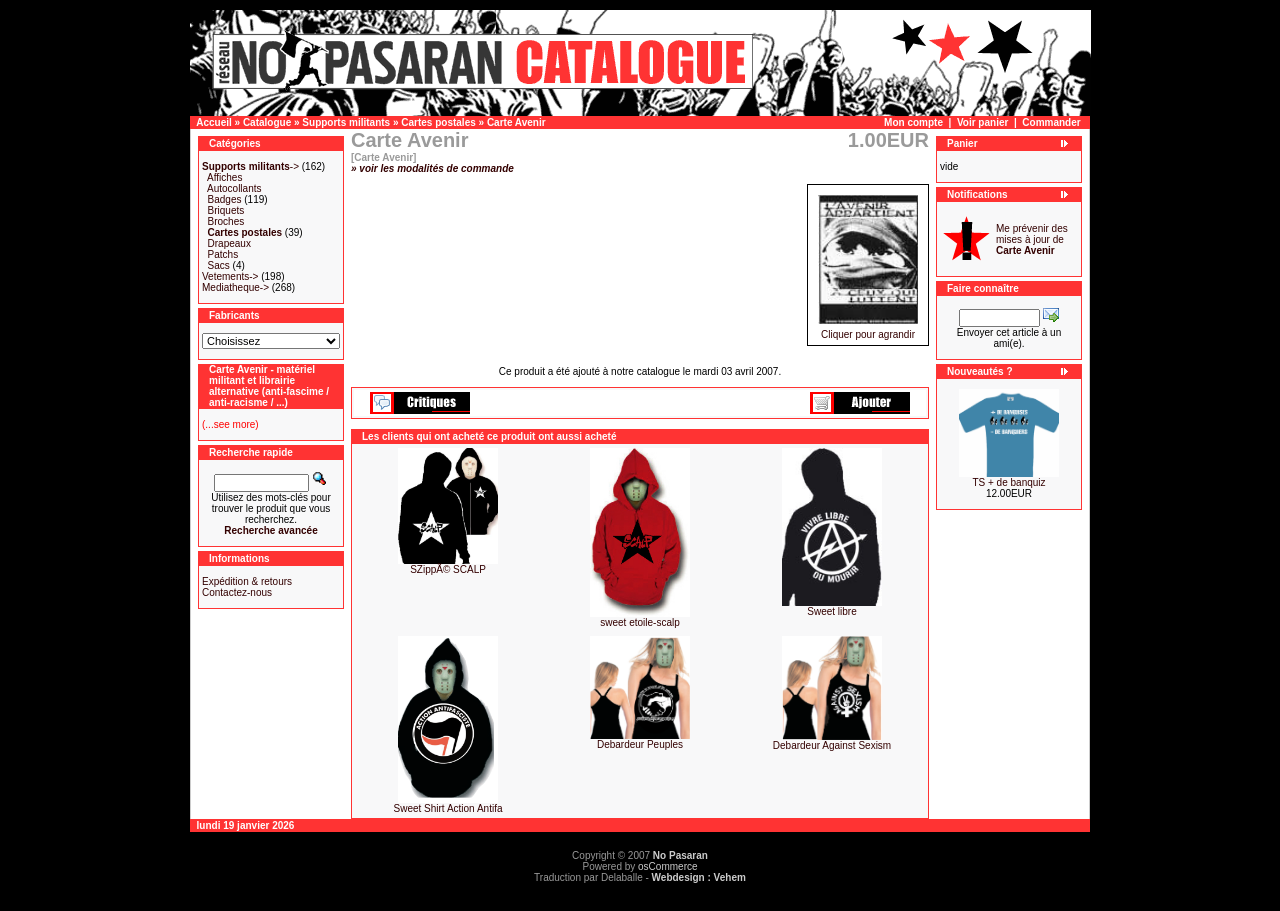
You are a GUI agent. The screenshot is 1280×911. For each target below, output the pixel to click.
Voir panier (983, 122)
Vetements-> (230, 276)
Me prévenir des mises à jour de (1032, 239)
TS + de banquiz (1008, 482)
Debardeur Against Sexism (832, 745)
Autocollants (234, 188)
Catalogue (267, 122)
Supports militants (346, 122)
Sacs (219, 265)
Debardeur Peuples (640, 744)
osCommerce (667, 866)
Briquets (226, 210)
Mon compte (913, 122)
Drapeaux (229, 243)
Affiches (224, 177)
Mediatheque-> (235, 287)
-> (250, 166)
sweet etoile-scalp (639, 622)
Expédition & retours (247, 581)
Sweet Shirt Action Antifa (448, 808)
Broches (226, 221)
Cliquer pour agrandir (868, 330)
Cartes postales (438, 122)
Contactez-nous (237, 592)
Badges (225, 199)
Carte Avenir (516, 122)
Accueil (214, 122)
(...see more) (230, 424)
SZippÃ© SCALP (448, 569)
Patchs (223, 254)
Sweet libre (831, 611)
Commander (1051, 122)
